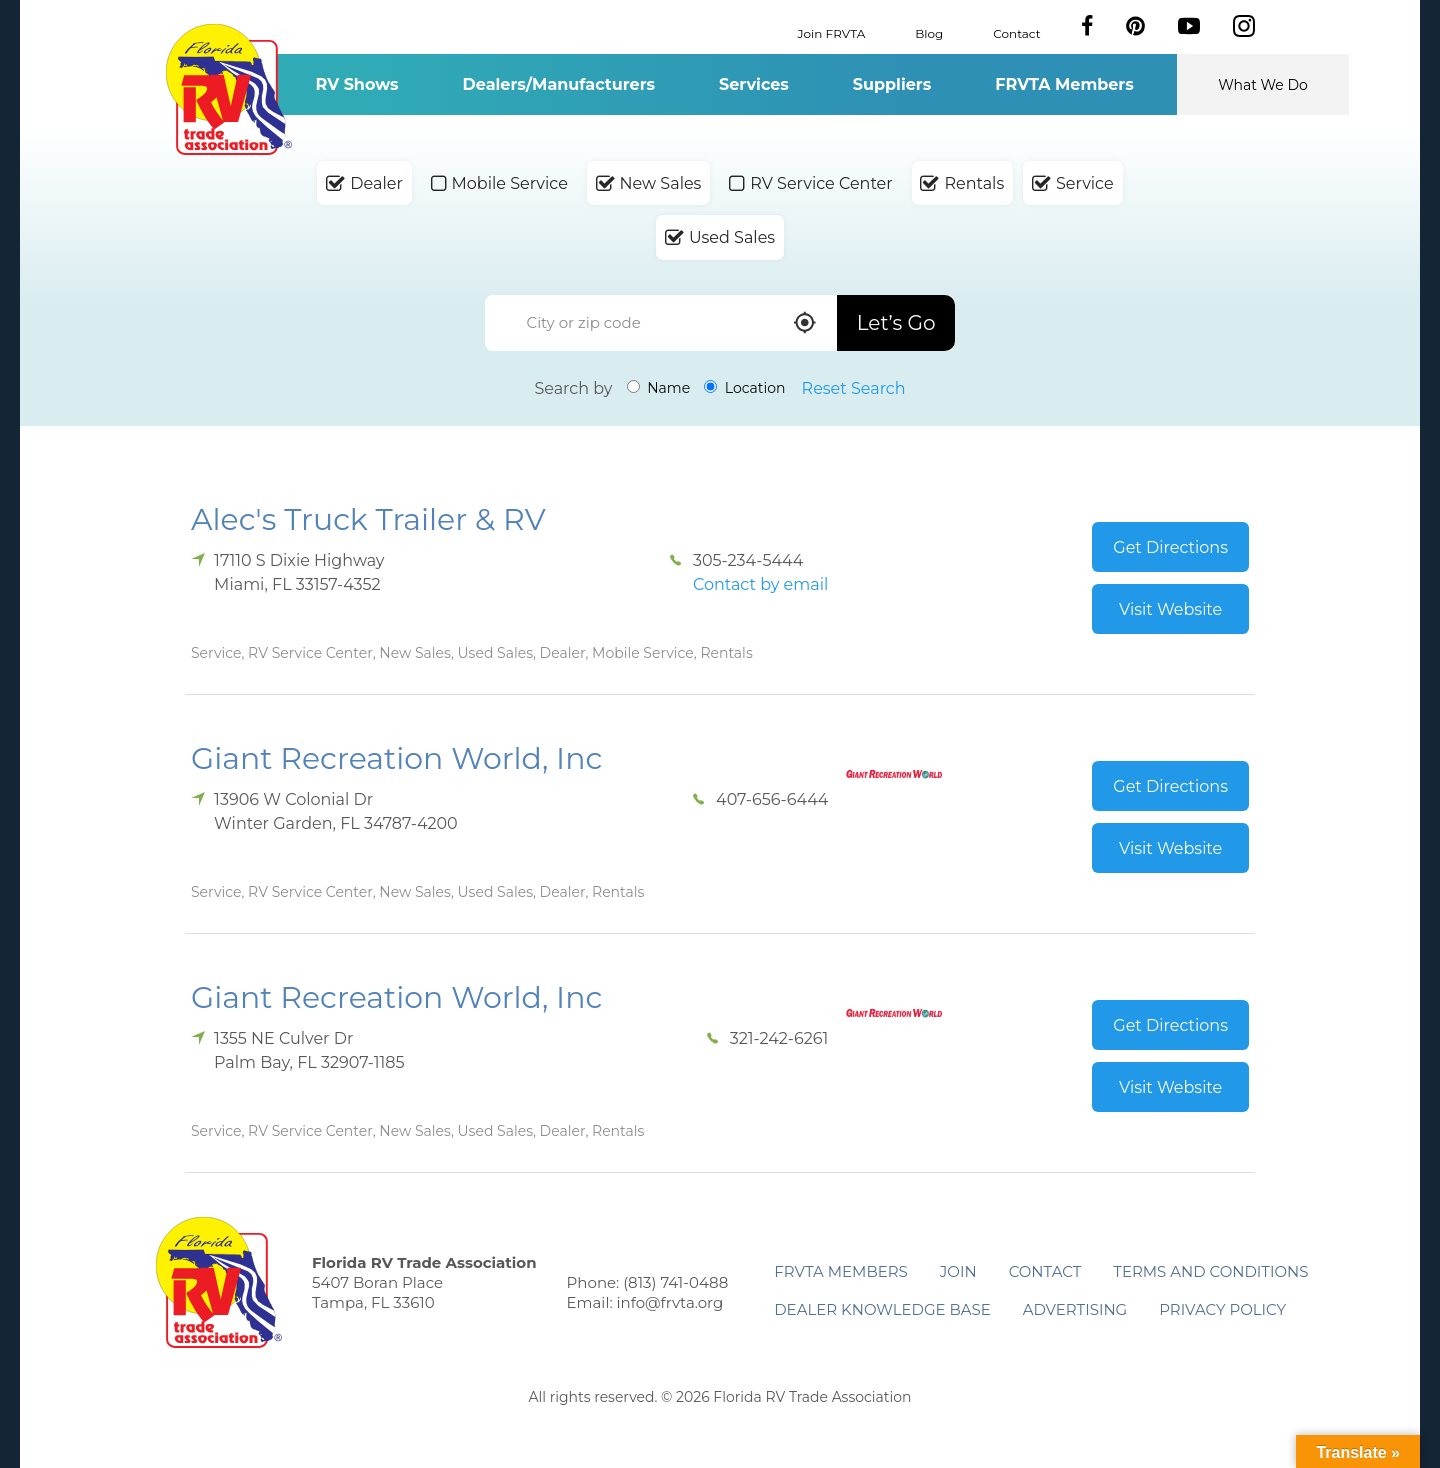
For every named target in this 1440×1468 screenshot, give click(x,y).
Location (744, 388)
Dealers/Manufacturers (559, 84)
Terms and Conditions (1210, 1271)
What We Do (1263, 85)
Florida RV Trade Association (228, 89)
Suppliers (892, 84)
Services (754, 84)
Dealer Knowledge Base (882, 1309)
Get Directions (1170, 547)
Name (659, 388)
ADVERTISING (1075, 1309)
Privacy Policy (1222, 1309)
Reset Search (854, 388)
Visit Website (1170, 609)
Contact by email (760, 584)
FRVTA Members (1064, 84)
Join (958, 1271)
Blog (929, 32)
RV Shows (356, 84)
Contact (1016, 32)
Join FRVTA (832, 32)
